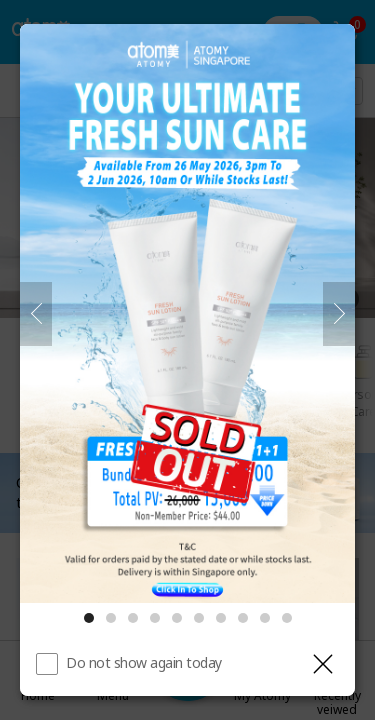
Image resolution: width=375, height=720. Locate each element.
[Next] (339, 314)
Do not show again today (144, 662)
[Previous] (36, 314)
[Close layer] (323, 664)
